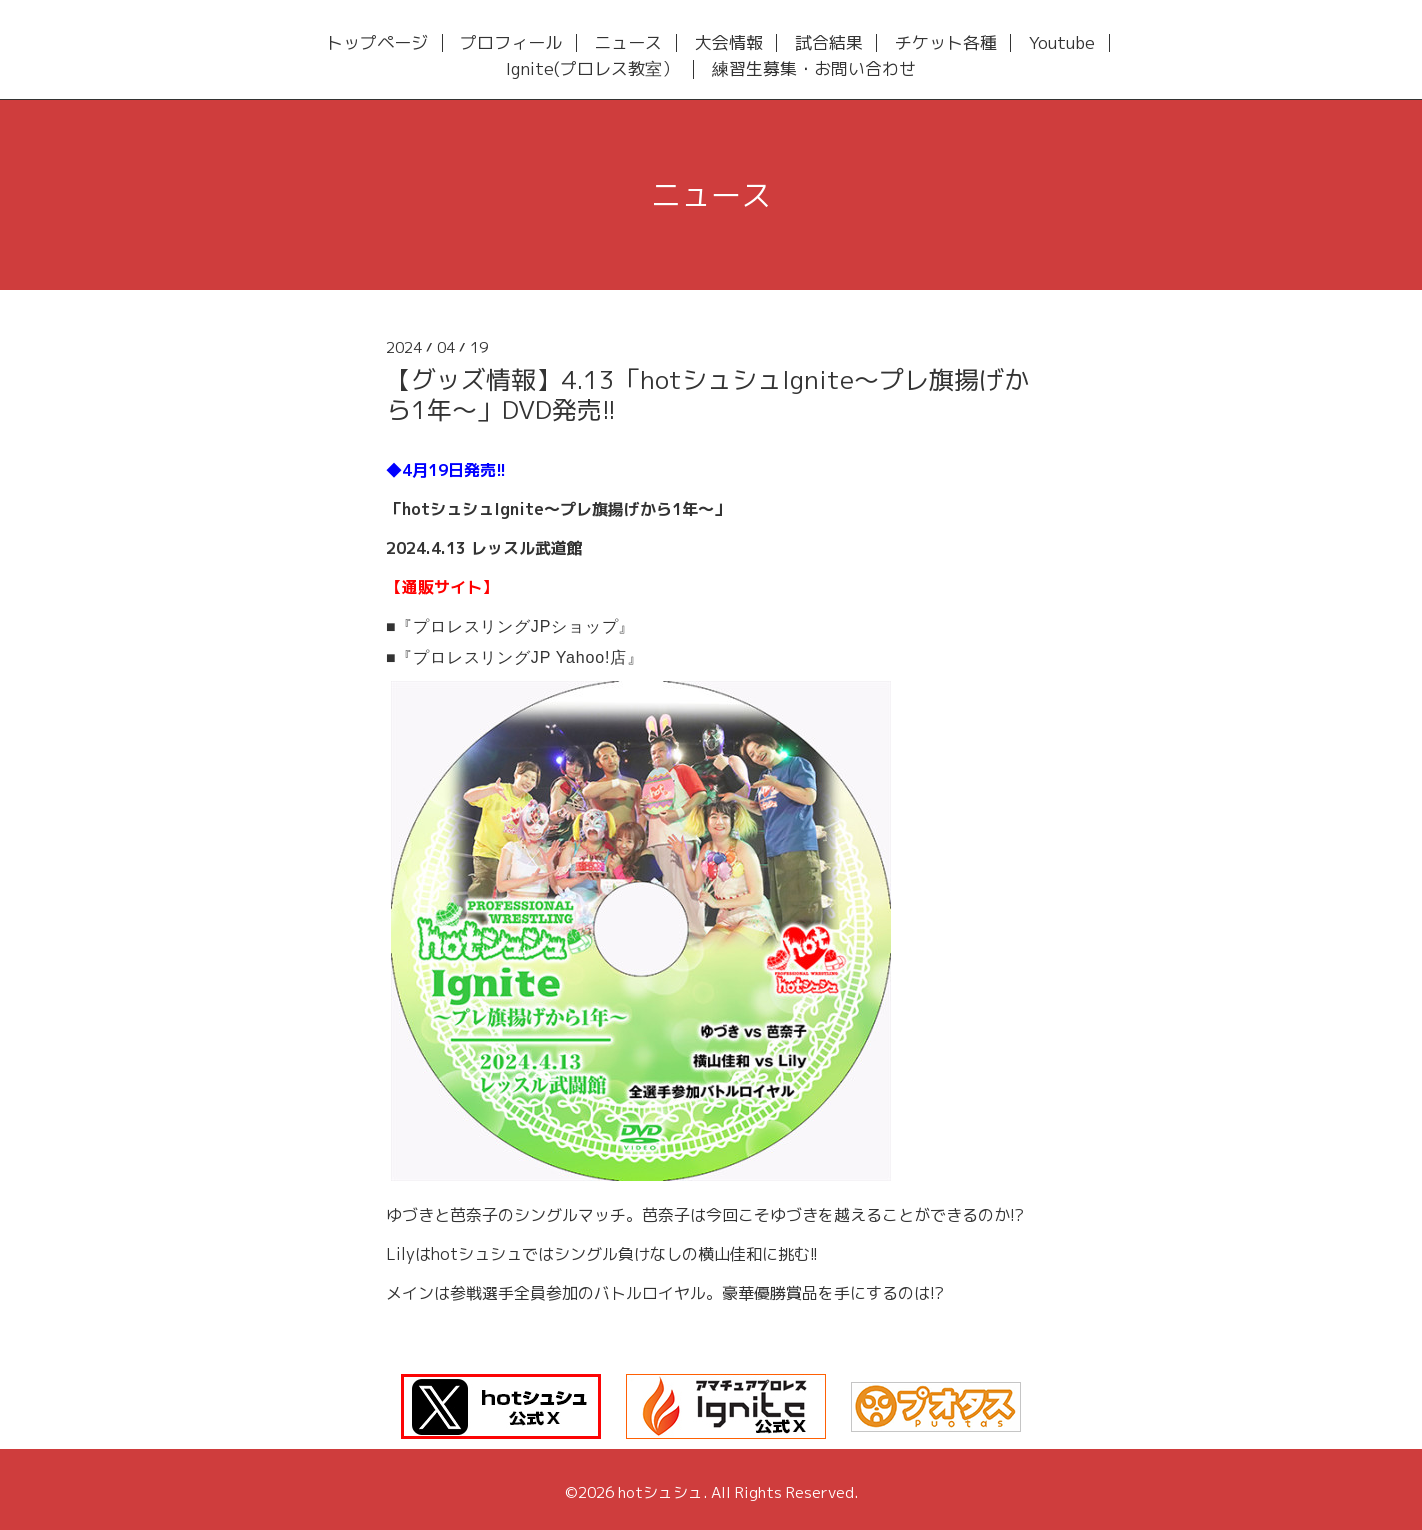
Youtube (1062, 43)
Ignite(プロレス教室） (592, 69)
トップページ (377, 43)
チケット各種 (946, 43)
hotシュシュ (660, 1492)
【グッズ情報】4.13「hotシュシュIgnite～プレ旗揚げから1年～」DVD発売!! (707, 394)
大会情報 (729, 43)
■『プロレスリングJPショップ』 (510, 626)
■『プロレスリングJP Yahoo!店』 (515, 657)
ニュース (628, 43)
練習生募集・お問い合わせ (814, 69)
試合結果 (829, 43)
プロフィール (511, 43)
